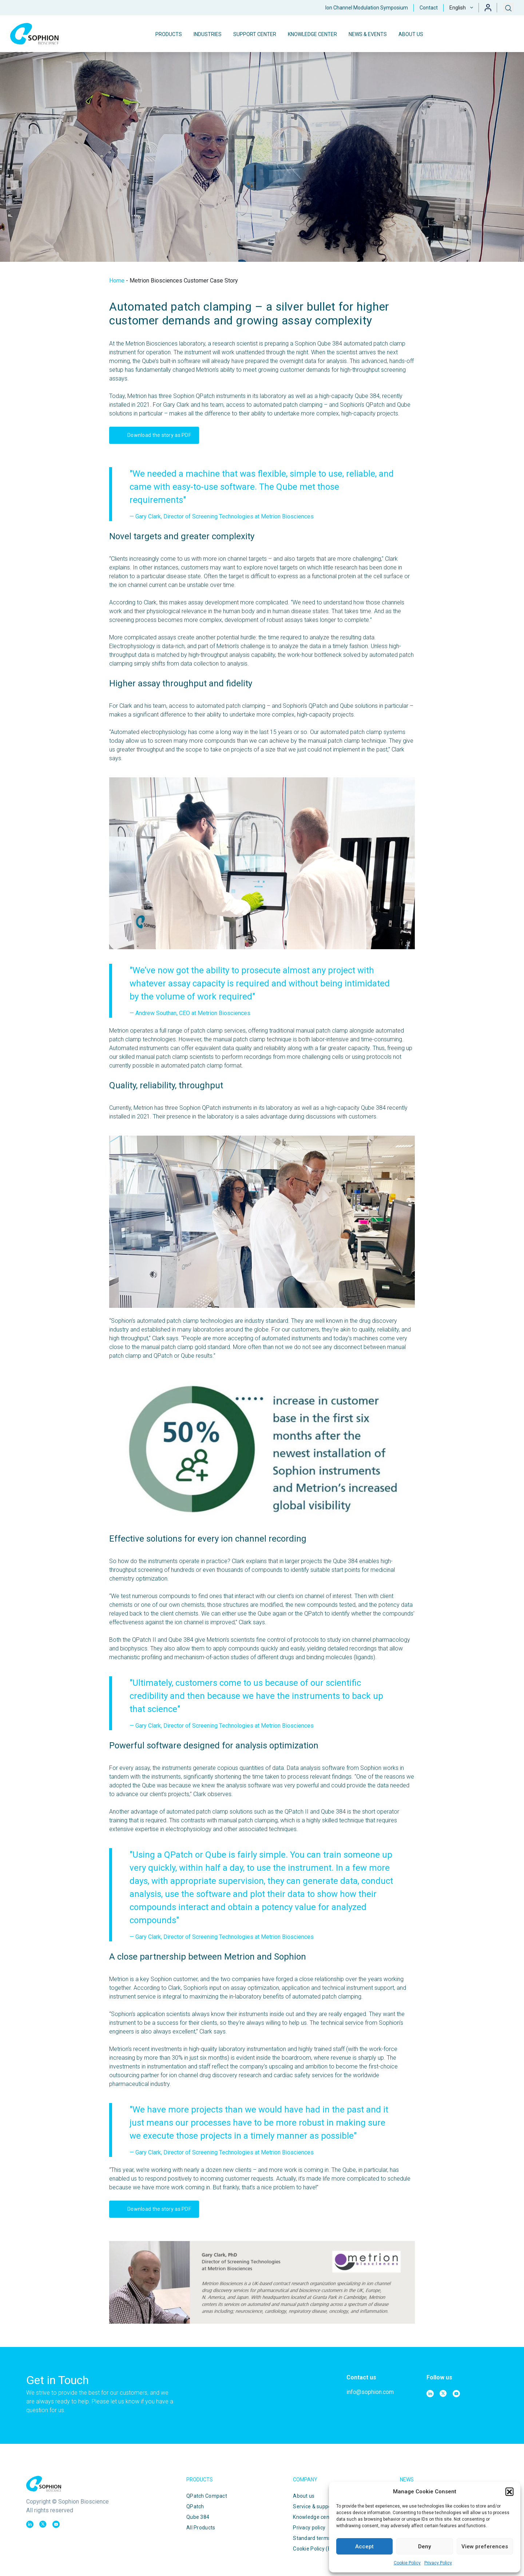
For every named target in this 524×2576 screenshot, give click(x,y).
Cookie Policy (407, 2562)
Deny (424, 2546)
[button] (509, 2491)
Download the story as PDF (151, 435)
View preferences (484, 2546)
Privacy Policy (438, 2562)
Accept (364, 2546)
